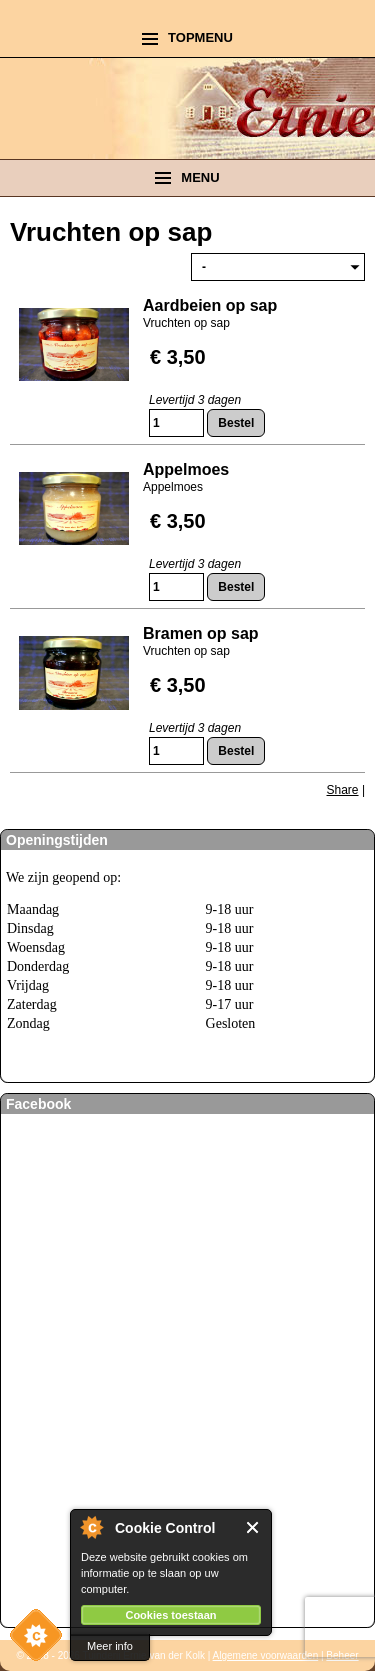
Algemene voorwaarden (266, 1655)
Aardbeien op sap (210, 305)
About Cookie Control (91, 1527)
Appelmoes (186, 469)
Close (253, 1527)
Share (343, 790)
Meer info (110, 1646)
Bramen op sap (201, 633)
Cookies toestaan (170, 1615)
